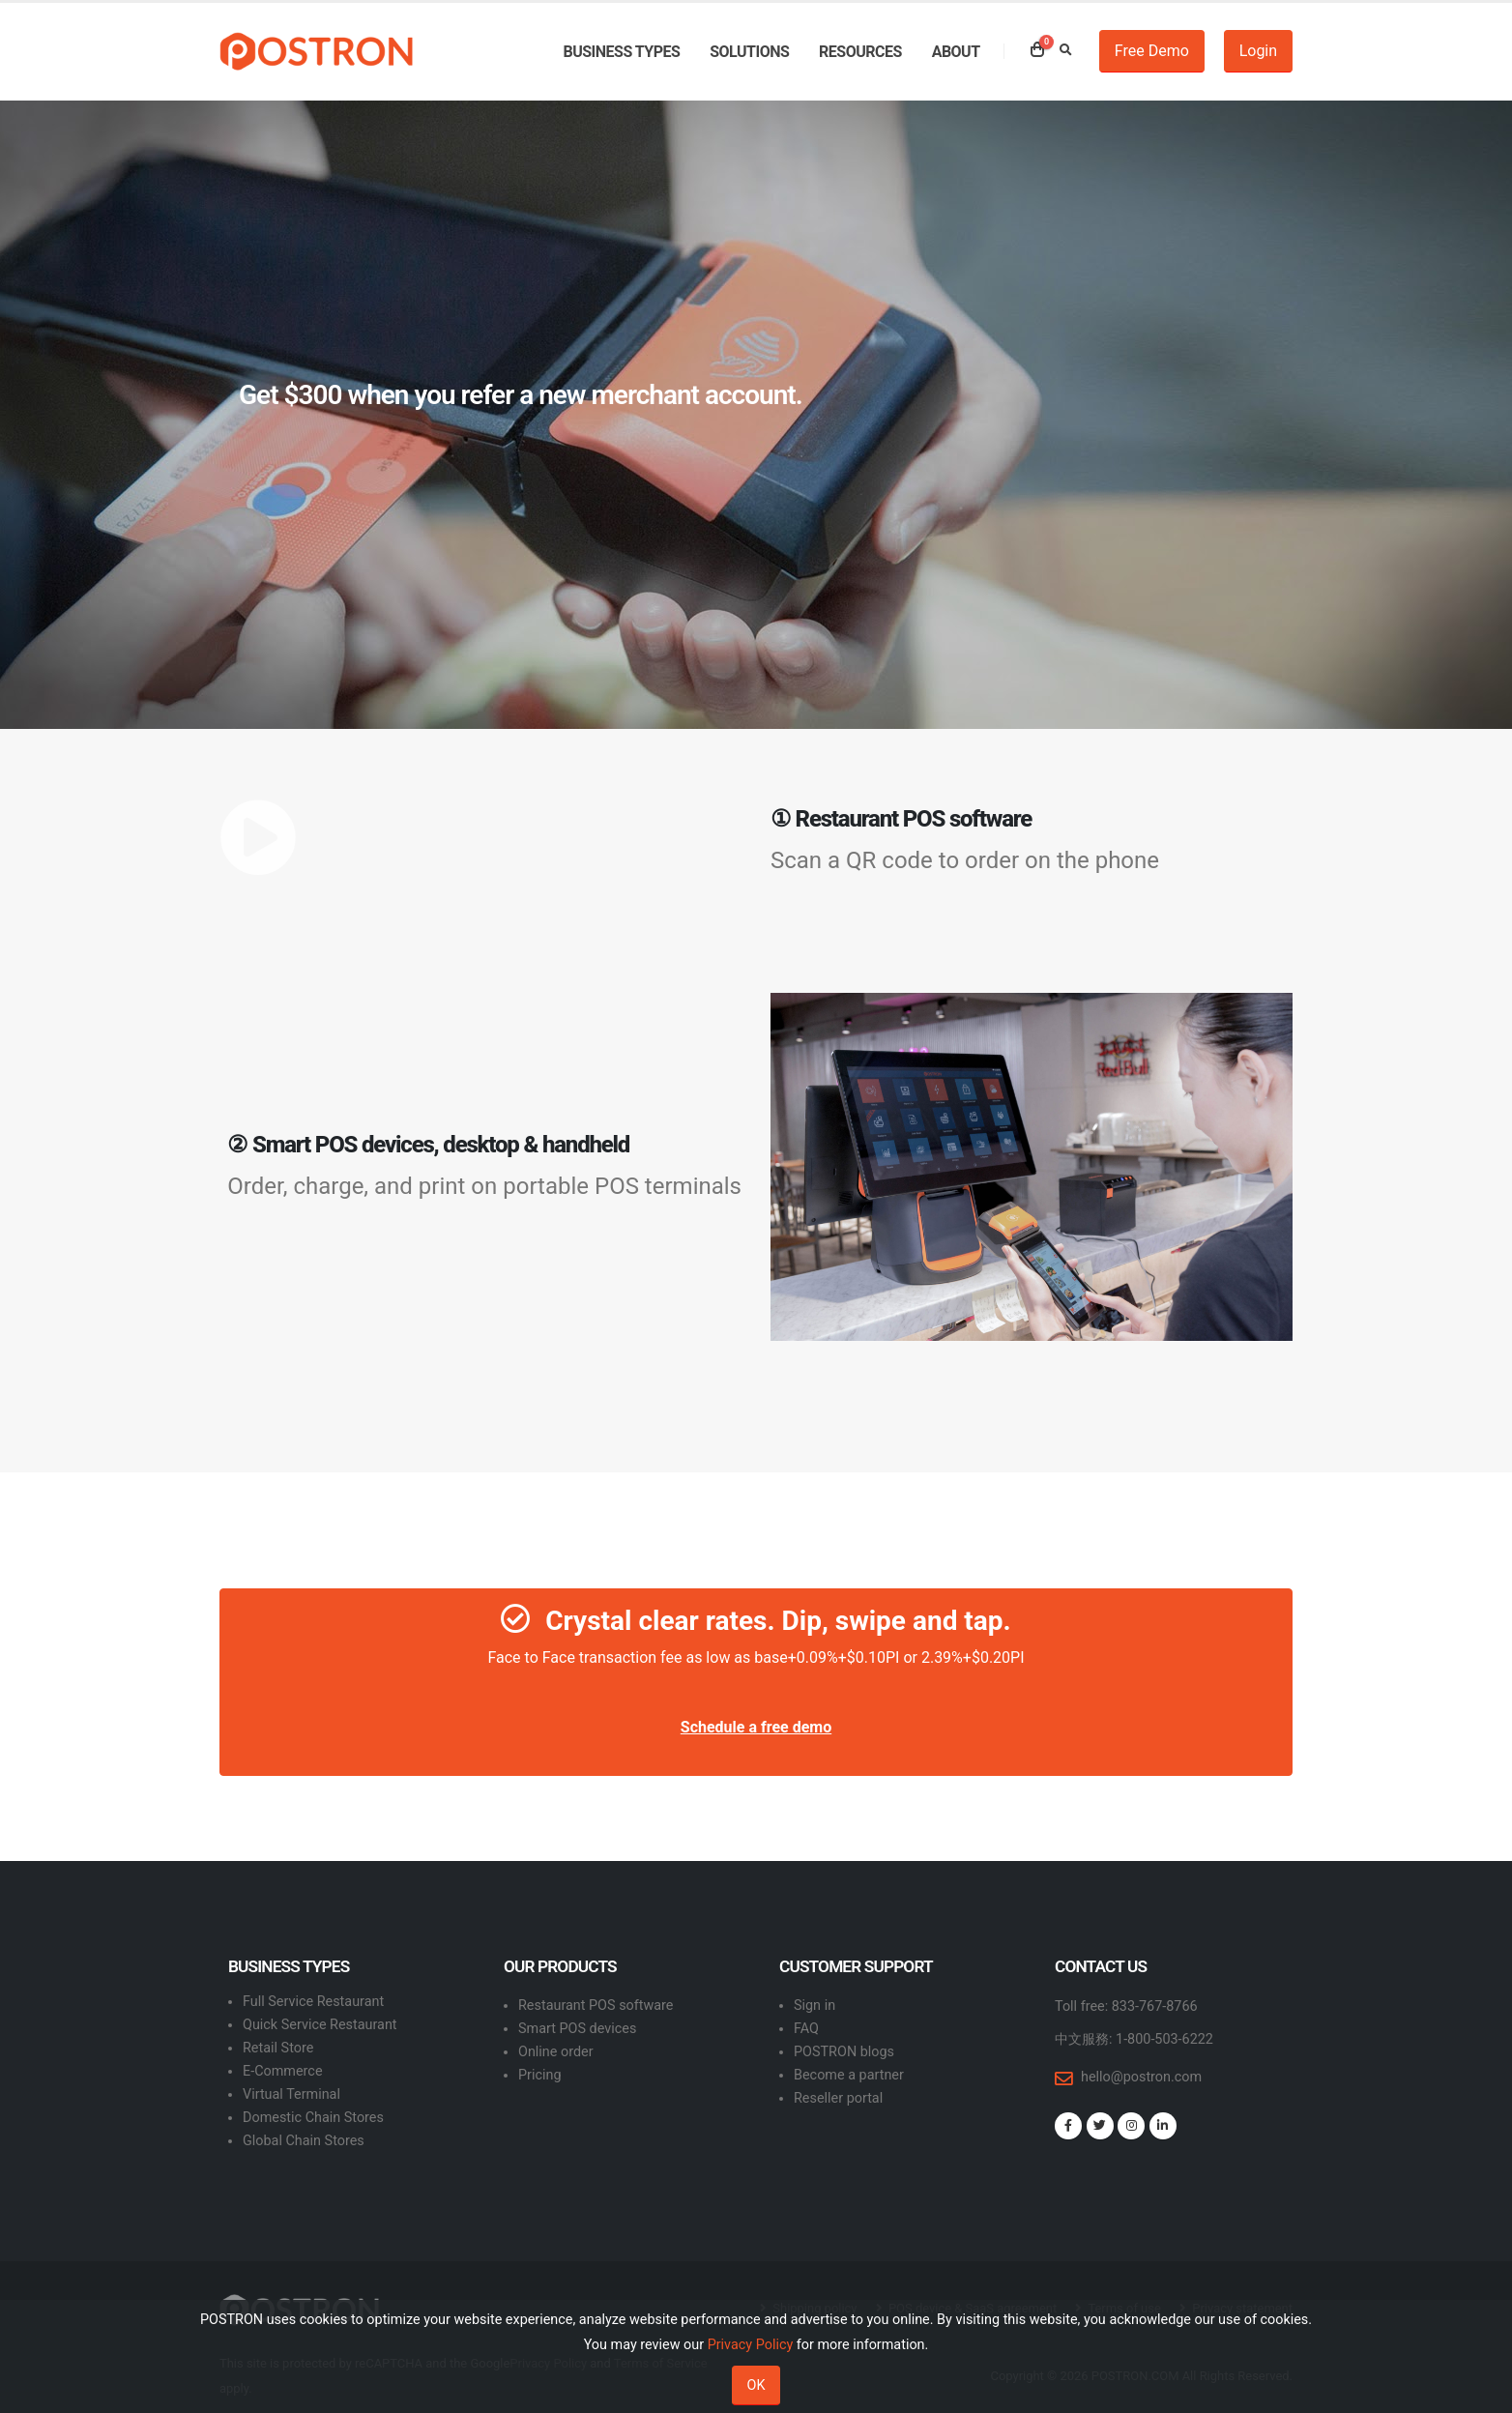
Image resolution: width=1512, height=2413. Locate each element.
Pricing (540, 2075)
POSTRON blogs (844, 2052)
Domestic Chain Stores (313, 2117)
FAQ (806, 2029)
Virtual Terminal (291, 2094)
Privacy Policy (751, 2345)
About (956, 52)
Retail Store (278, 2048)
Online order (556, 2052)
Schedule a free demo (756, 1727)
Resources (860, 52)
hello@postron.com (1141, 2077)
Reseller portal (838, 2098)
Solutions (749, 52)
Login (1258, 51)
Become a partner (849, 2075)
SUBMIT (1225, 559)
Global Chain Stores (303, 2141)
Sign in (814, 2005)
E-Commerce (283, 2071)
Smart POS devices (577, 2029)
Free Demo (1152, 51)
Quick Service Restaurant (320, 2025)
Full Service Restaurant (313, 2001)
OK (756, 2385)
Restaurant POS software (596, 2005)
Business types (621, 52)
